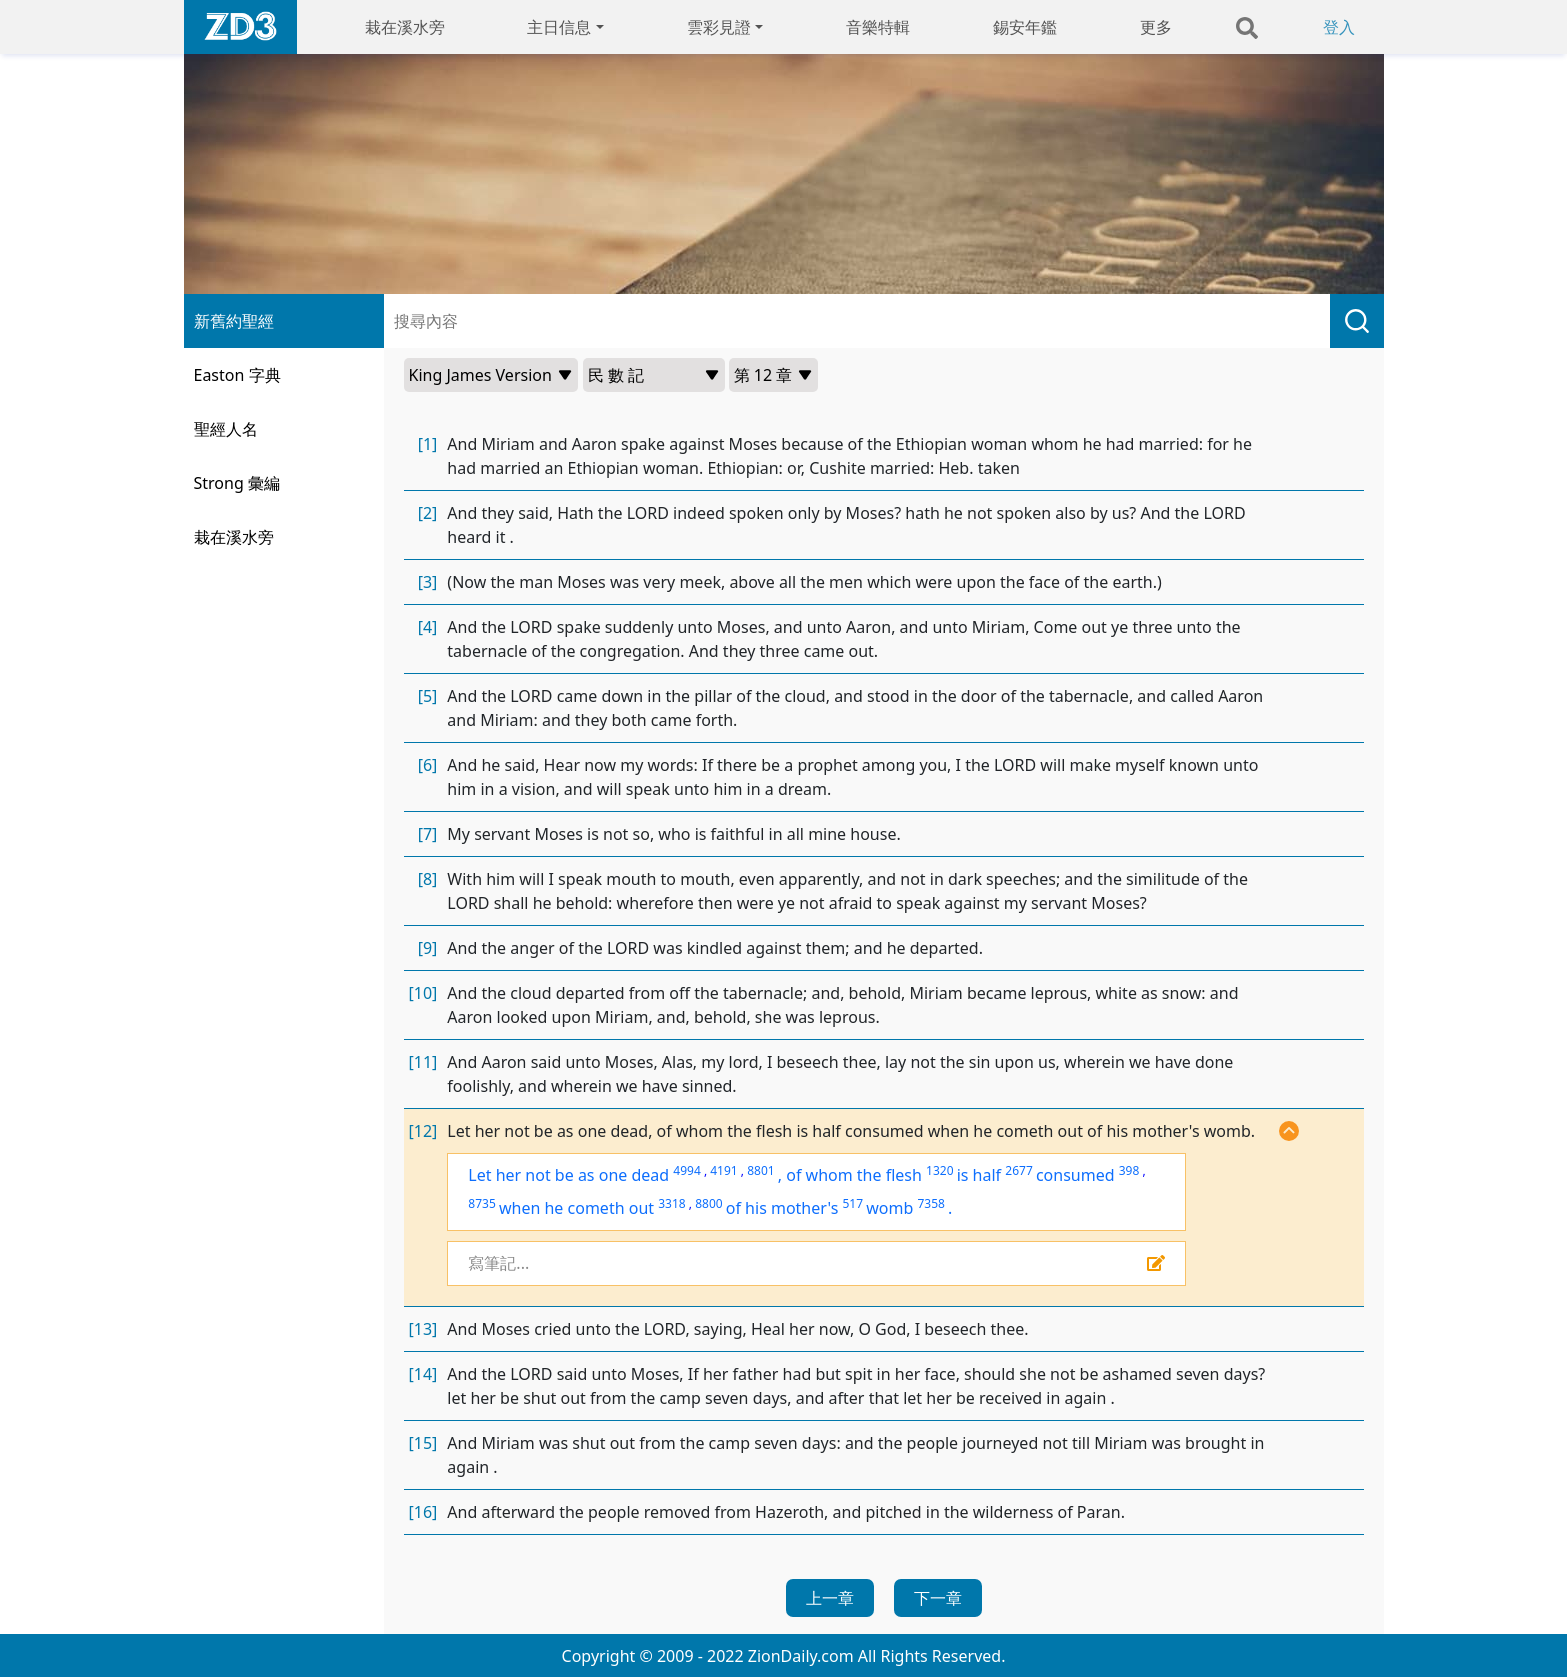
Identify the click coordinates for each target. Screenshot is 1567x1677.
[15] (423, 1443)
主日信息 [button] (559, 27)
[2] (428, 513)
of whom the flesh (854, 1175)
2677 (1018, 1170)
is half (979, 1175)
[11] (423, 1062)
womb (889, 1208)
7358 (930, 1203)
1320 (939, 1170)
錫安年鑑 (1025, 27)
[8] (428, 879)
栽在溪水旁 (405, 27)
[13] (423, 1329)
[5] (428, 696)
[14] (423, 1374)
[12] (423, 1131)
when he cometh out (576, 1208)
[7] (428, 834)
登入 (1339, 27)
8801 (760, 1170)
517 (852, 1203)
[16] (423, 1512)
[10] (423, 993)
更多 (1156, 27)
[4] (428, 627)
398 (1129, 1170)
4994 (686, 1170)
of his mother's (782, 1208)
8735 (481, 1203)
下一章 (938, 1598)
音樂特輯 (878, 27)
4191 (723, 1170)
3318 (671, 1203)
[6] (428, 765)
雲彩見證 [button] (719, 27)
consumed (1075, 1175)
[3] (428, 582)
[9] (428, 948)
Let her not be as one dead (568, 1175)
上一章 (830, 1598)
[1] (428, 444)
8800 (708, 1203)
